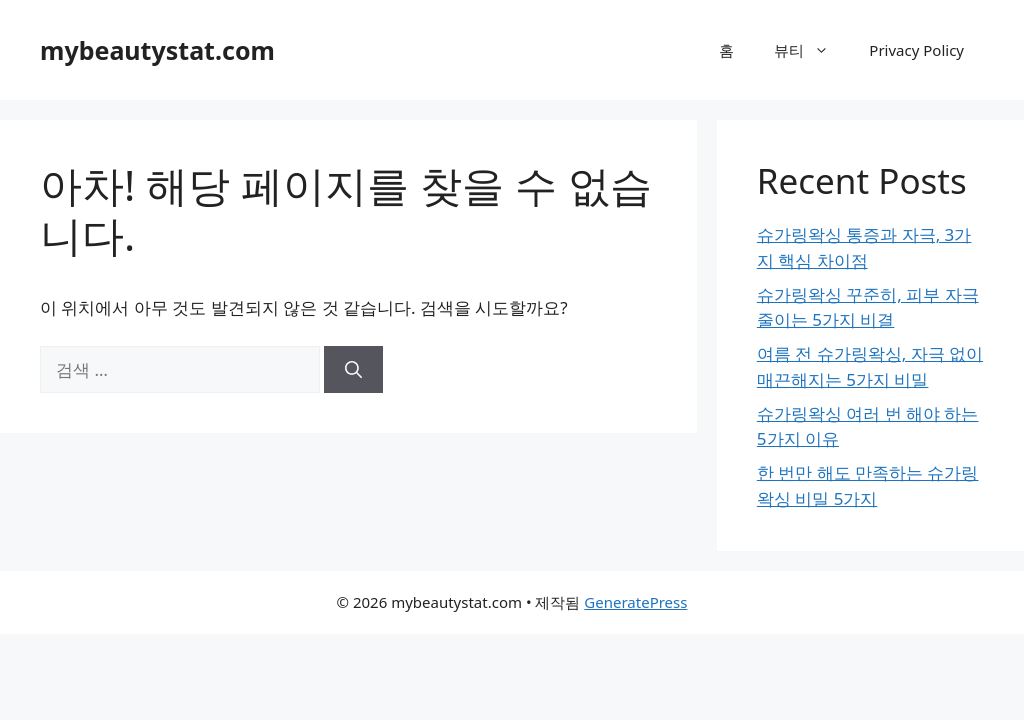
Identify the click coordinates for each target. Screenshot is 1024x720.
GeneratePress (635, 602)
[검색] (353, 370)
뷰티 (811, 50)
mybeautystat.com (157, 50)
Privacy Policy (916, 50)
